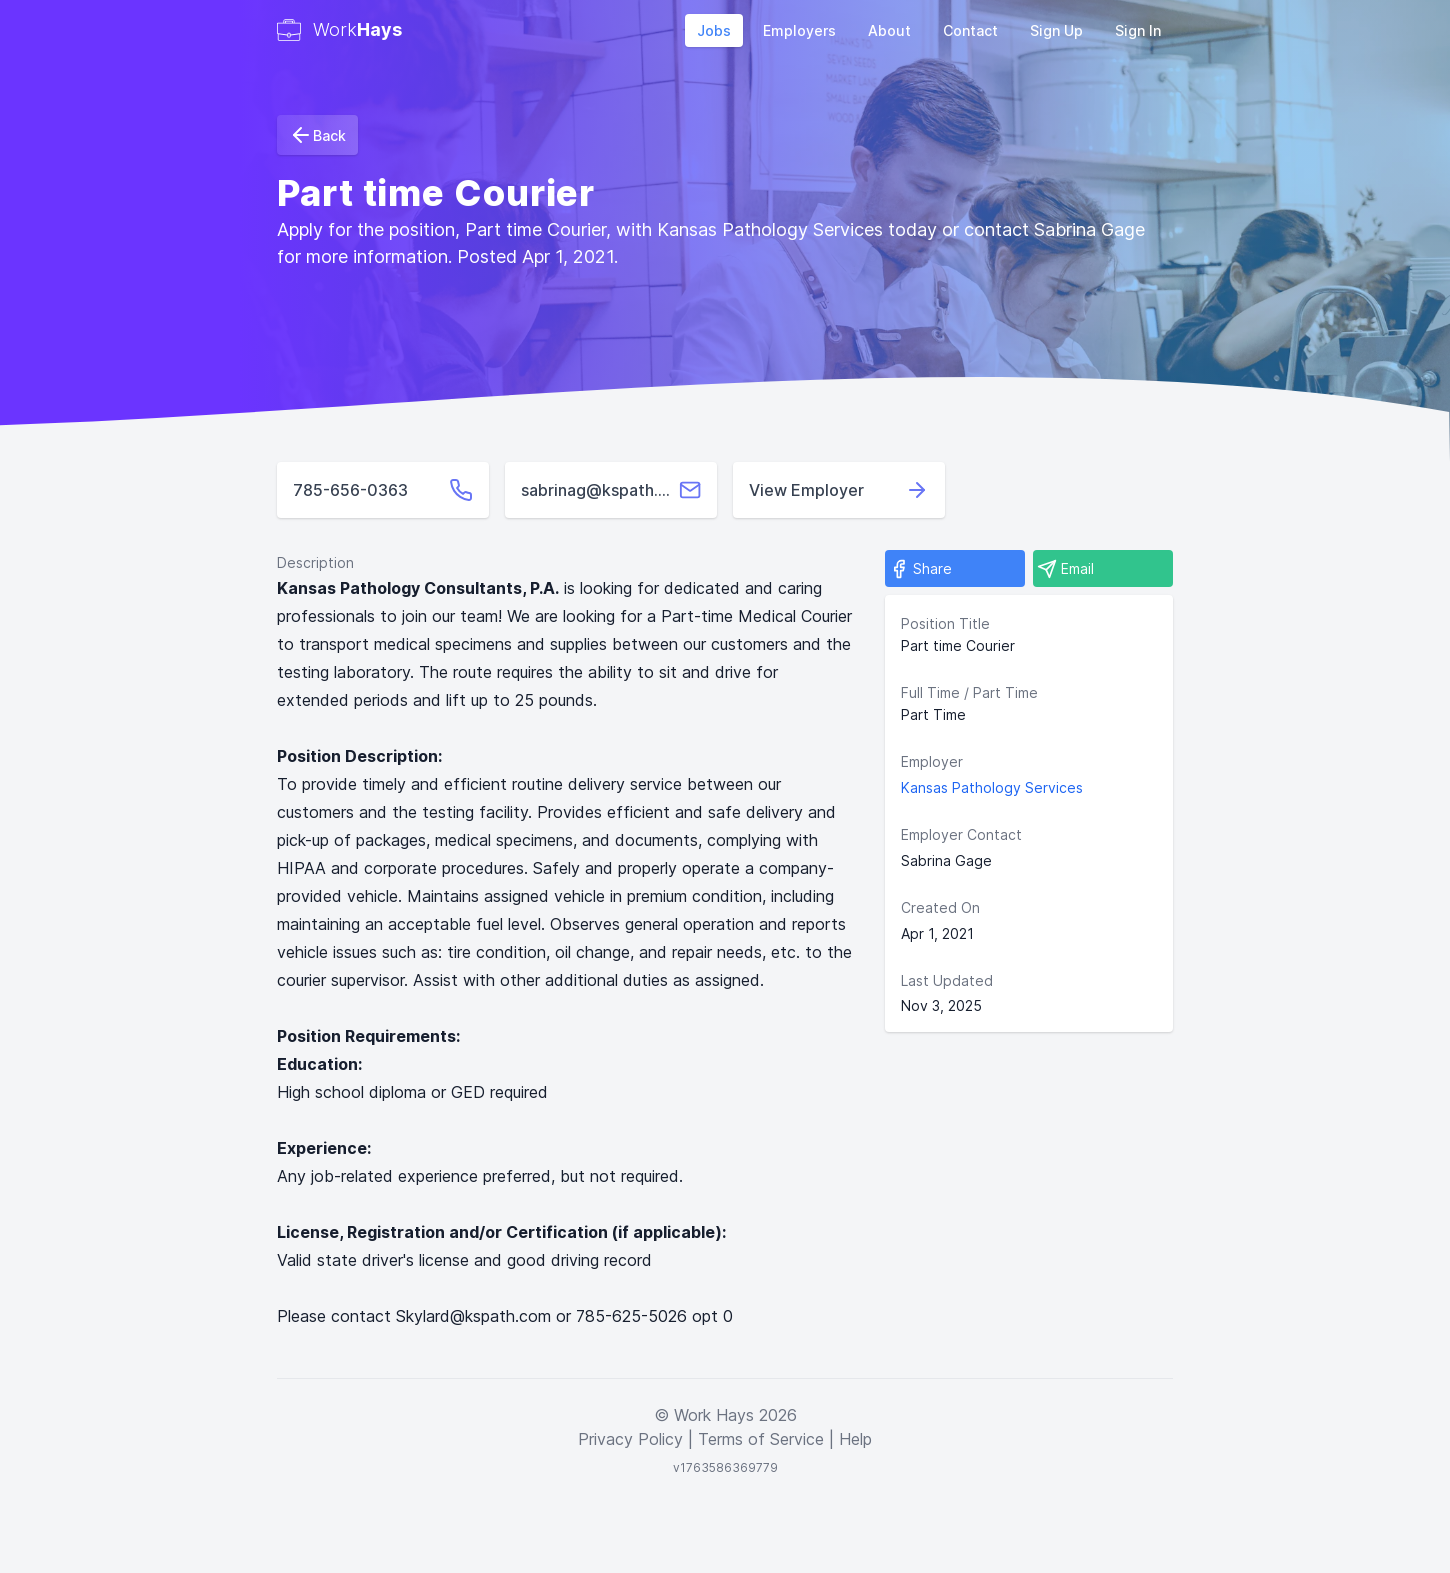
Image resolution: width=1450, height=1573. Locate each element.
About (889, 30)
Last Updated (947, 980)
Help (855, 1439)
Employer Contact (961, 834)
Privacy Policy (630, 1439)
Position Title (945, 623)
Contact (970, 30)
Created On (940, 907)
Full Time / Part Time (969, 692)
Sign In (1138, 30)
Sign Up (1056, 30)
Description (315, 562)
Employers (799, 30)
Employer (932, 761)
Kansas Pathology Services (992, 787)
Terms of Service (761, 1439)
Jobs (714, 30)
